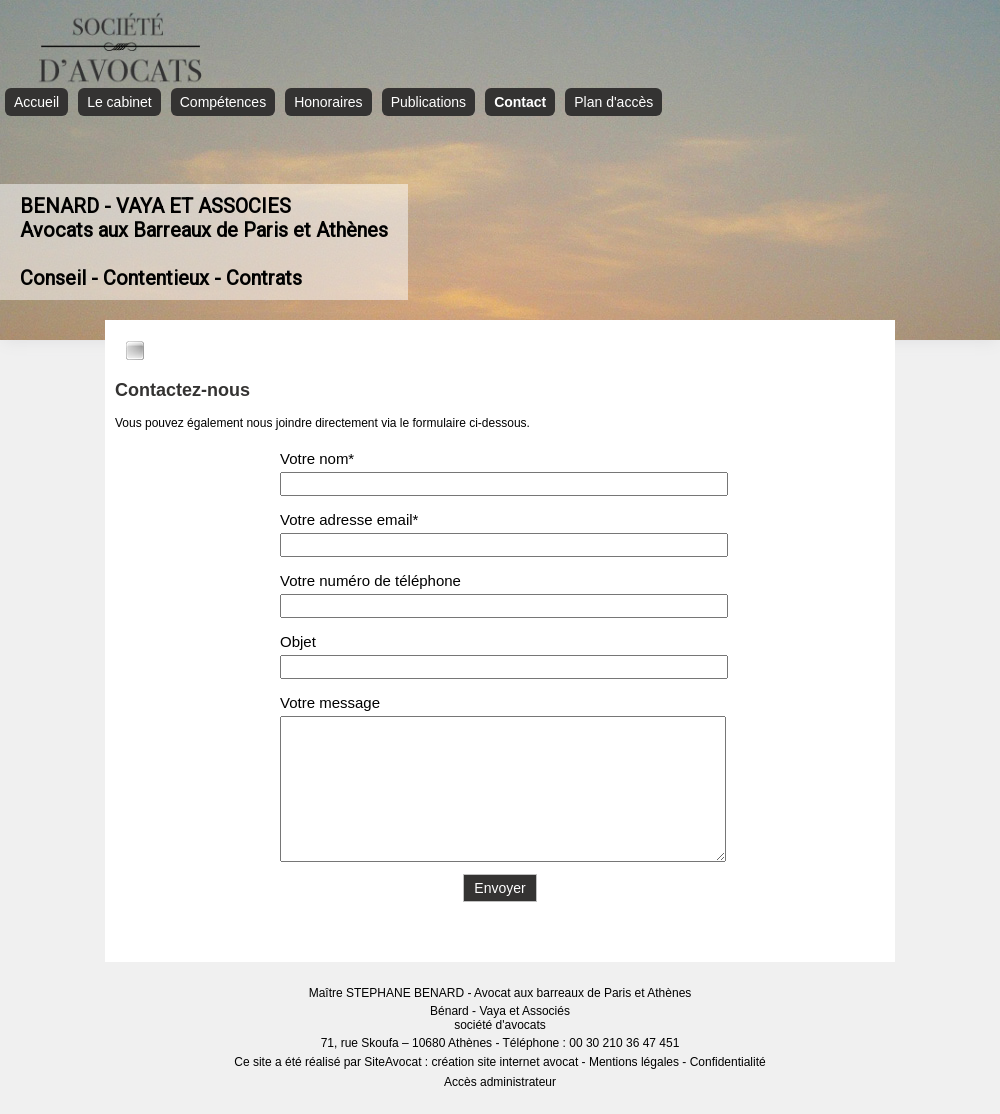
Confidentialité (728, 1062)
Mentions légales (634, 1062)
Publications (429, 102)
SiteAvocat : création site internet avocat (471, 1062)
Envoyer (499, 888)
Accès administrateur (500, 1082)
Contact (520, 102)
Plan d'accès (613, 102)
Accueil (36, 102)
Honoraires (328, 102)
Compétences (223, 102)
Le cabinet (119, 102)
